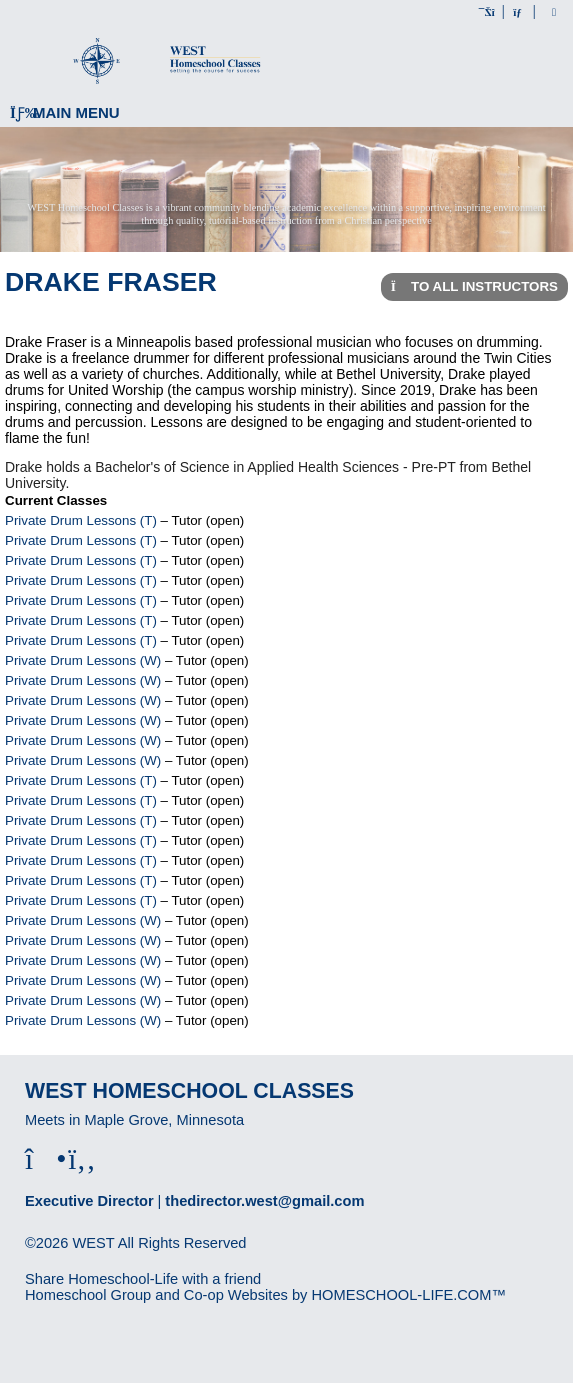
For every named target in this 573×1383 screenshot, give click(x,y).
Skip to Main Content (108, 1259)
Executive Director (89, 1201)
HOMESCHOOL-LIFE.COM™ (408, 1295)
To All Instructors (474, 286)
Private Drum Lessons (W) (83, 660)
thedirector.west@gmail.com (264, 1201)
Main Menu (65, 112)
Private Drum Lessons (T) (81, 520)
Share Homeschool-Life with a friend (143, 1279)
